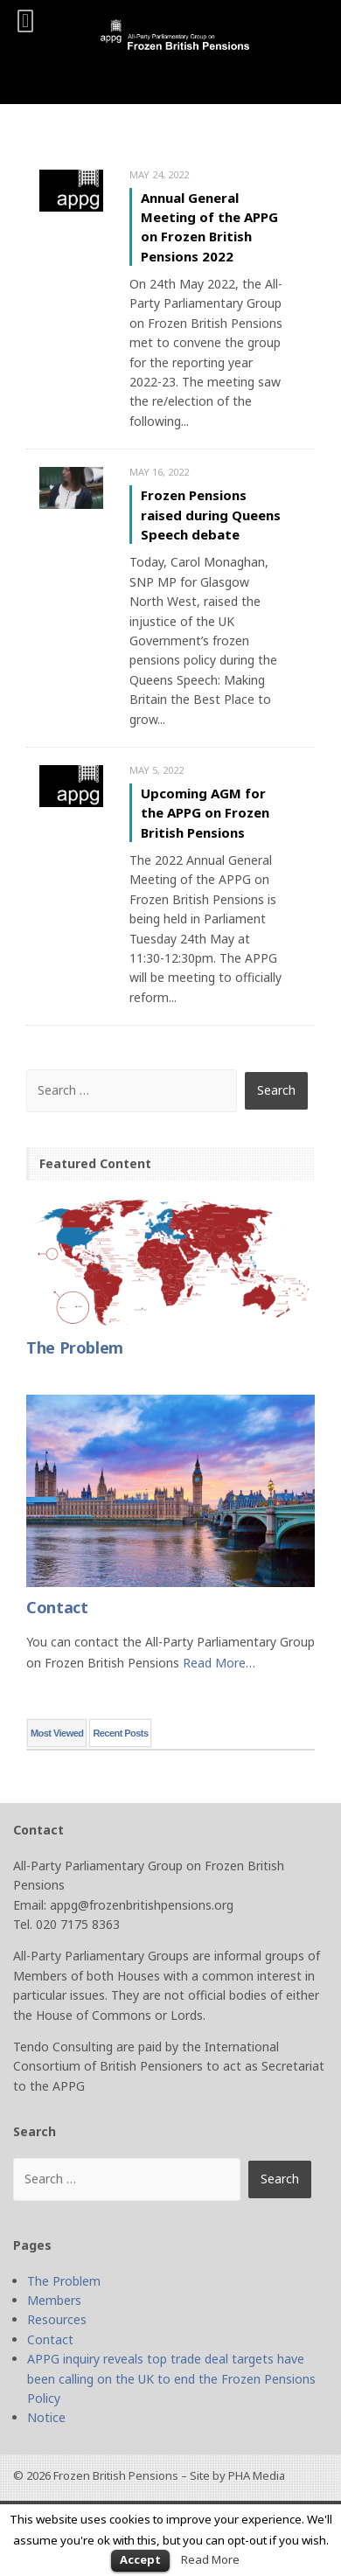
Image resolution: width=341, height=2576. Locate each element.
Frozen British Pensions (115, 2475)
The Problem (64, 2281)
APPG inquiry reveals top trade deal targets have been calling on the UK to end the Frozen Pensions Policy (171, 2378)
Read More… (219, 1662)
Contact (50, 2339)
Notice (46, 2417)
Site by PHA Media (237, 2475)
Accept (140, 2559)
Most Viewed (57, 1733)
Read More (210, 2559)
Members (54, 2300)
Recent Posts (120, 1733)
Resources (57, 2319)
